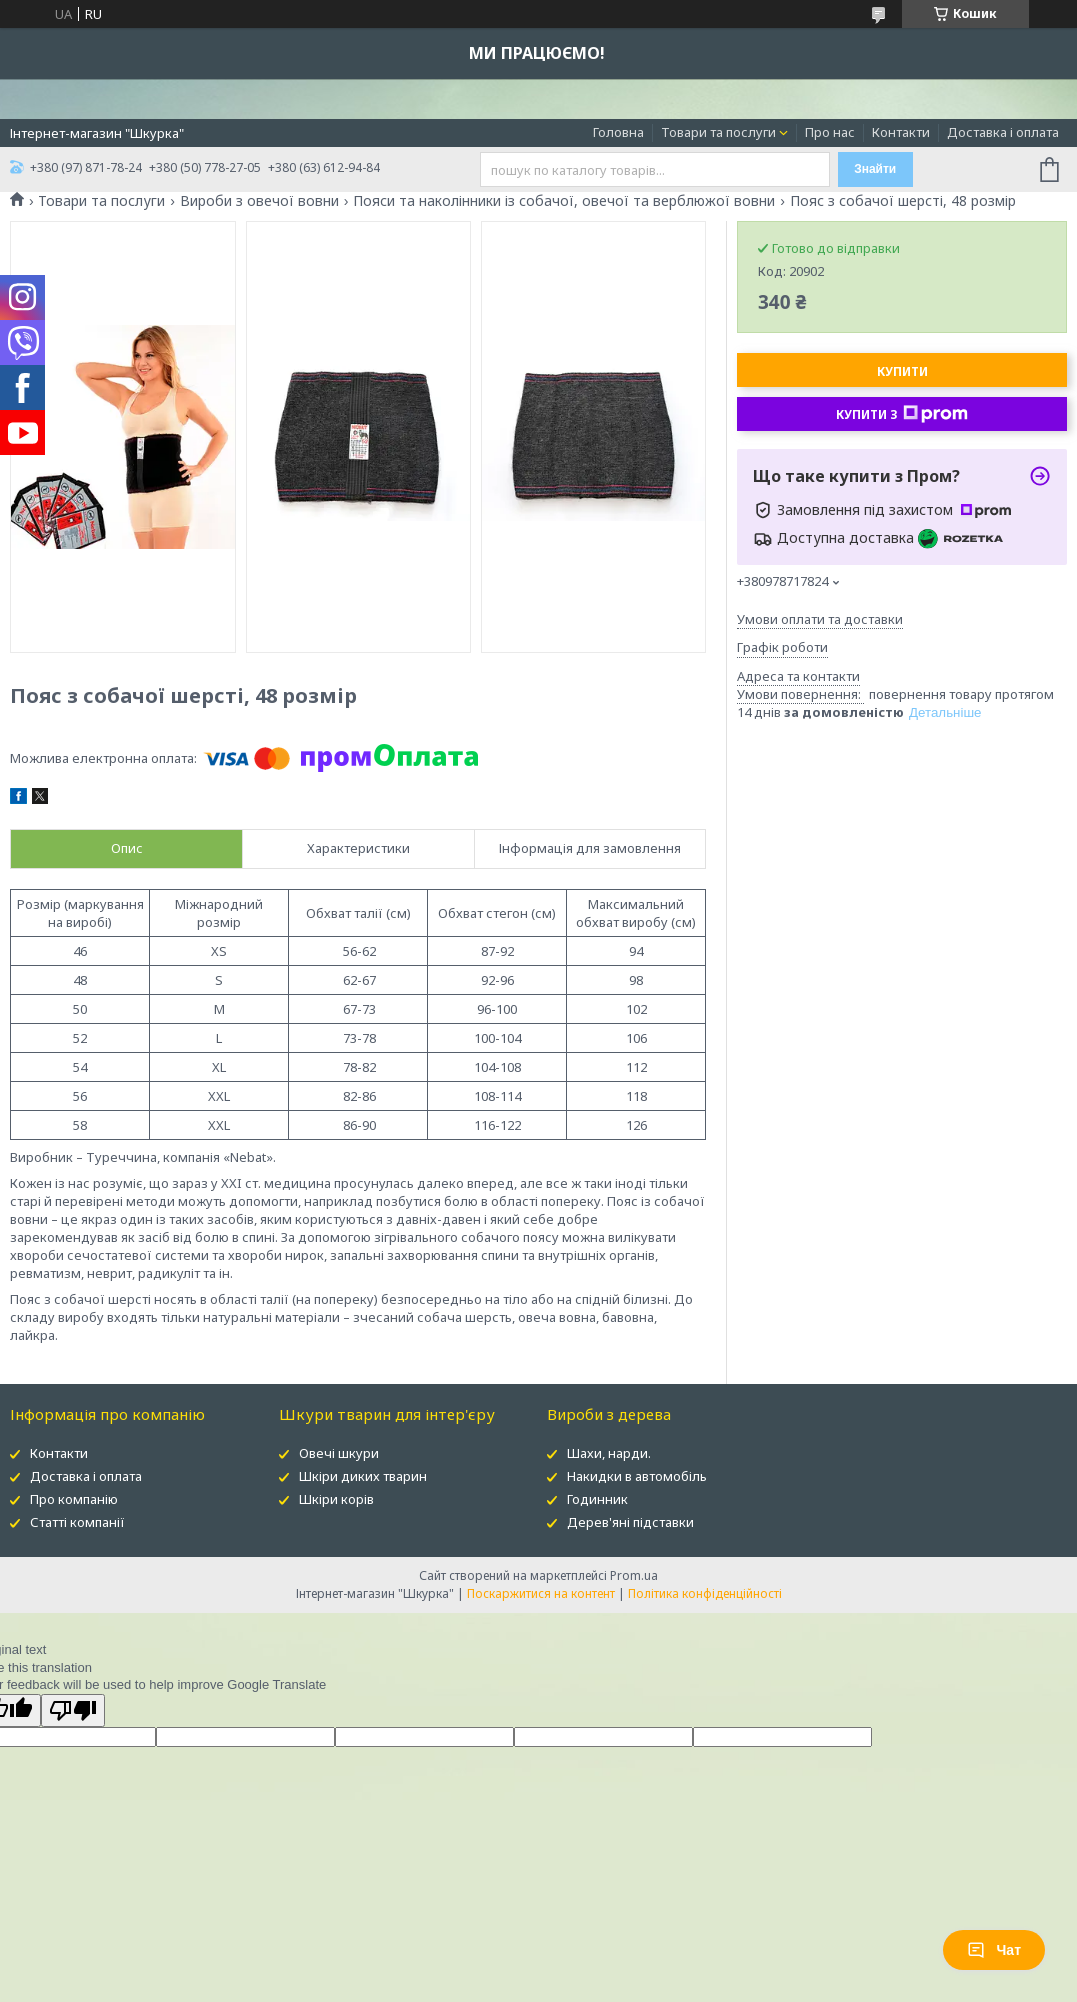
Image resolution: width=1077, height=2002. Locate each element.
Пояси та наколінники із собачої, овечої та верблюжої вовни (564, 201)
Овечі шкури (339, 1453)
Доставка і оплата (1003, 132)
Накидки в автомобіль (637, 1476)
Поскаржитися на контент (541, 1593)
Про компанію (74, 1499)
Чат (994, 1950)
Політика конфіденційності (705, 1593)
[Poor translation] (73, 1710)
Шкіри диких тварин (363, 1476)
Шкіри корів (336, 1499)
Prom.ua (634, 1575)
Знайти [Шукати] (875, 169)
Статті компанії (77, 1522)
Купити (902, 371)
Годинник (597, 1499)
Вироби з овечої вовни (259, 201)
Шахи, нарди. (609, 1453)
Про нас (830, 132)
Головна (618, 132)
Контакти (901, 132)
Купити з (902, 414)
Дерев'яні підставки (630, 1522)
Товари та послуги (718, 132)
